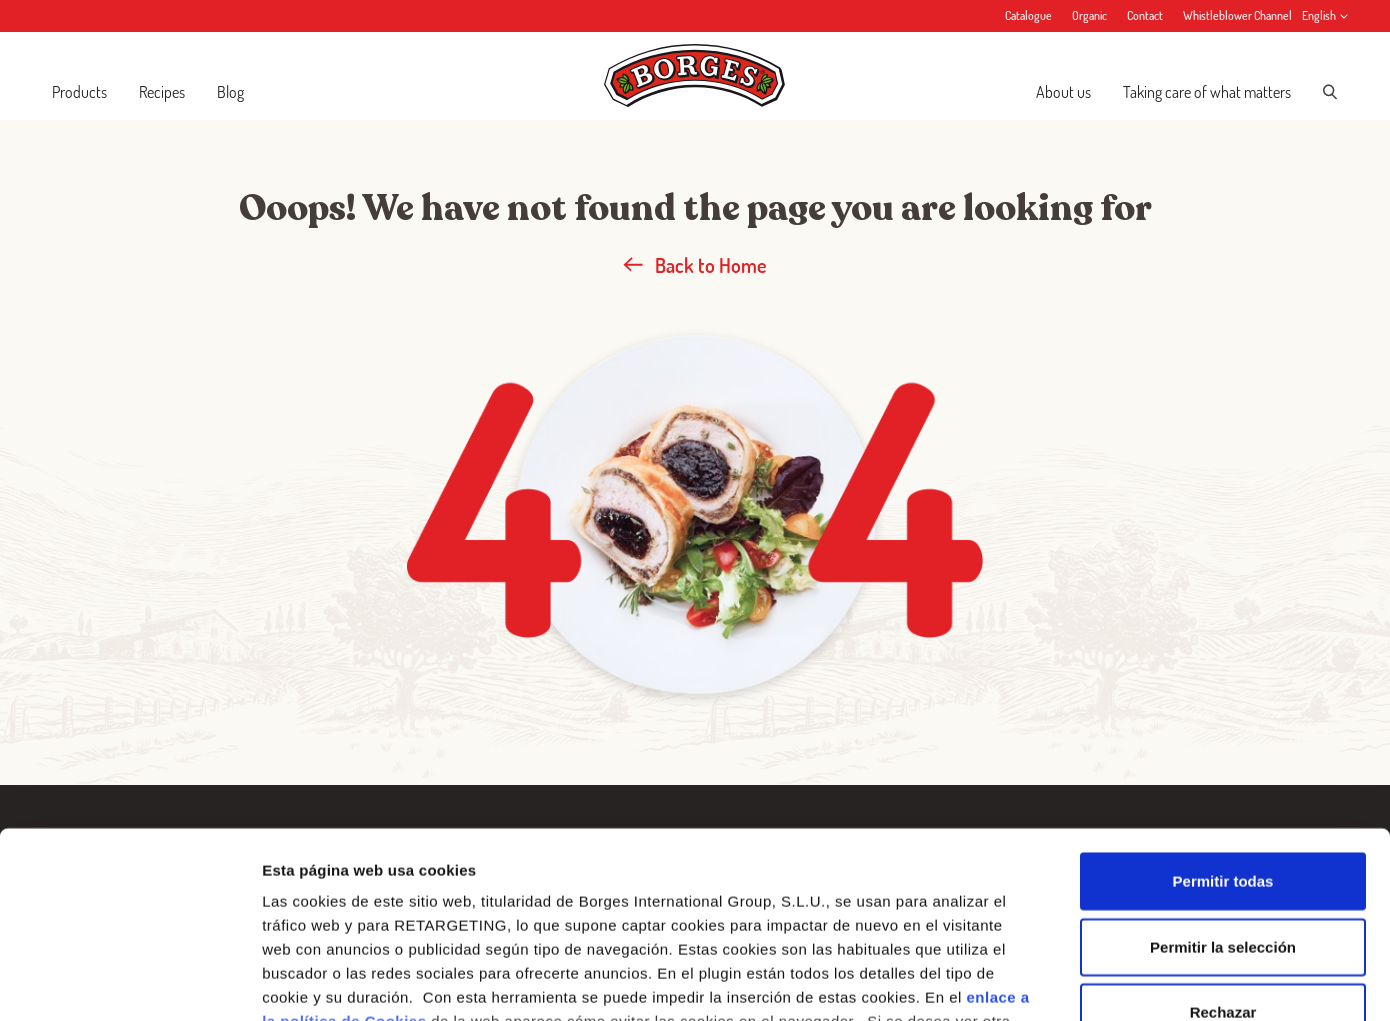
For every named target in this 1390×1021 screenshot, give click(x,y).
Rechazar (1223, 846)
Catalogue (1028, 15)
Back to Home (695, 265)
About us (1063, 92)
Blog (230, 92)
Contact (1145, 15)
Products (79, 92)
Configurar (1055, 981)
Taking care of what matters (1207, 92)
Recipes (162, 92)
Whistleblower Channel (1237, 15)
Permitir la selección (1223, 780)
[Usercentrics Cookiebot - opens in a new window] (129, 982)
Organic (1089, 15)
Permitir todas (1223, 715)
